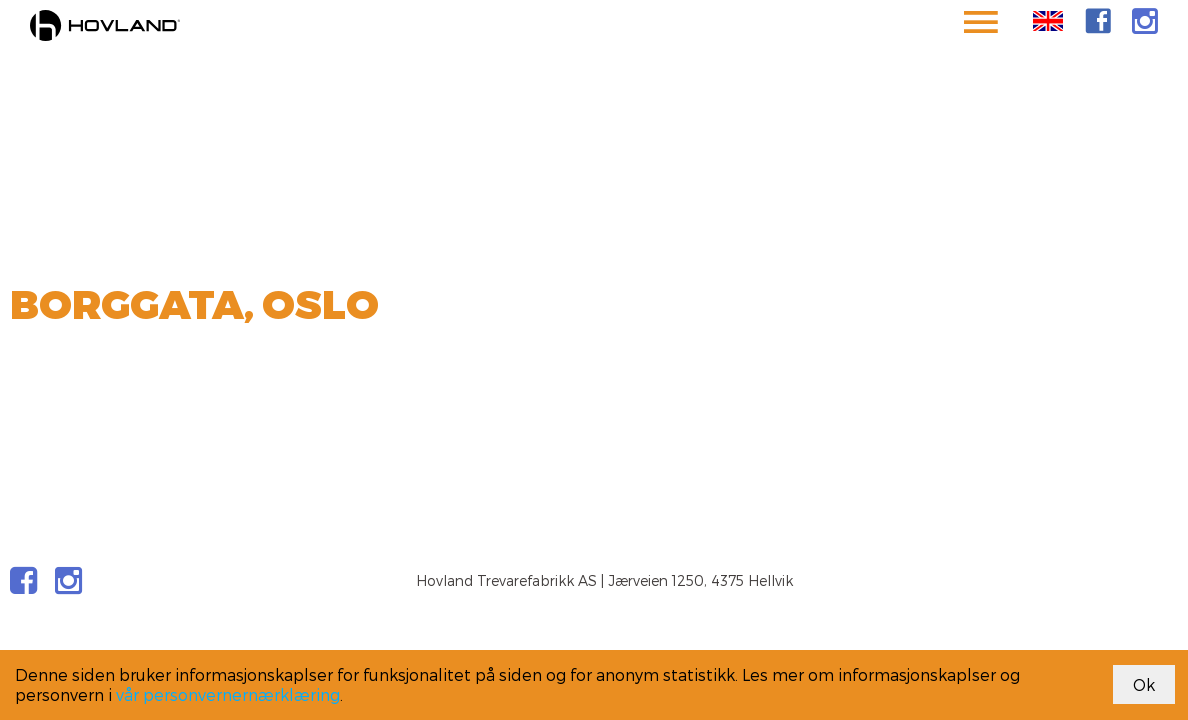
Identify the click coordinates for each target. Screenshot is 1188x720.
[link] (1098, 21)
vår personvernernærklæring (228, 694)
